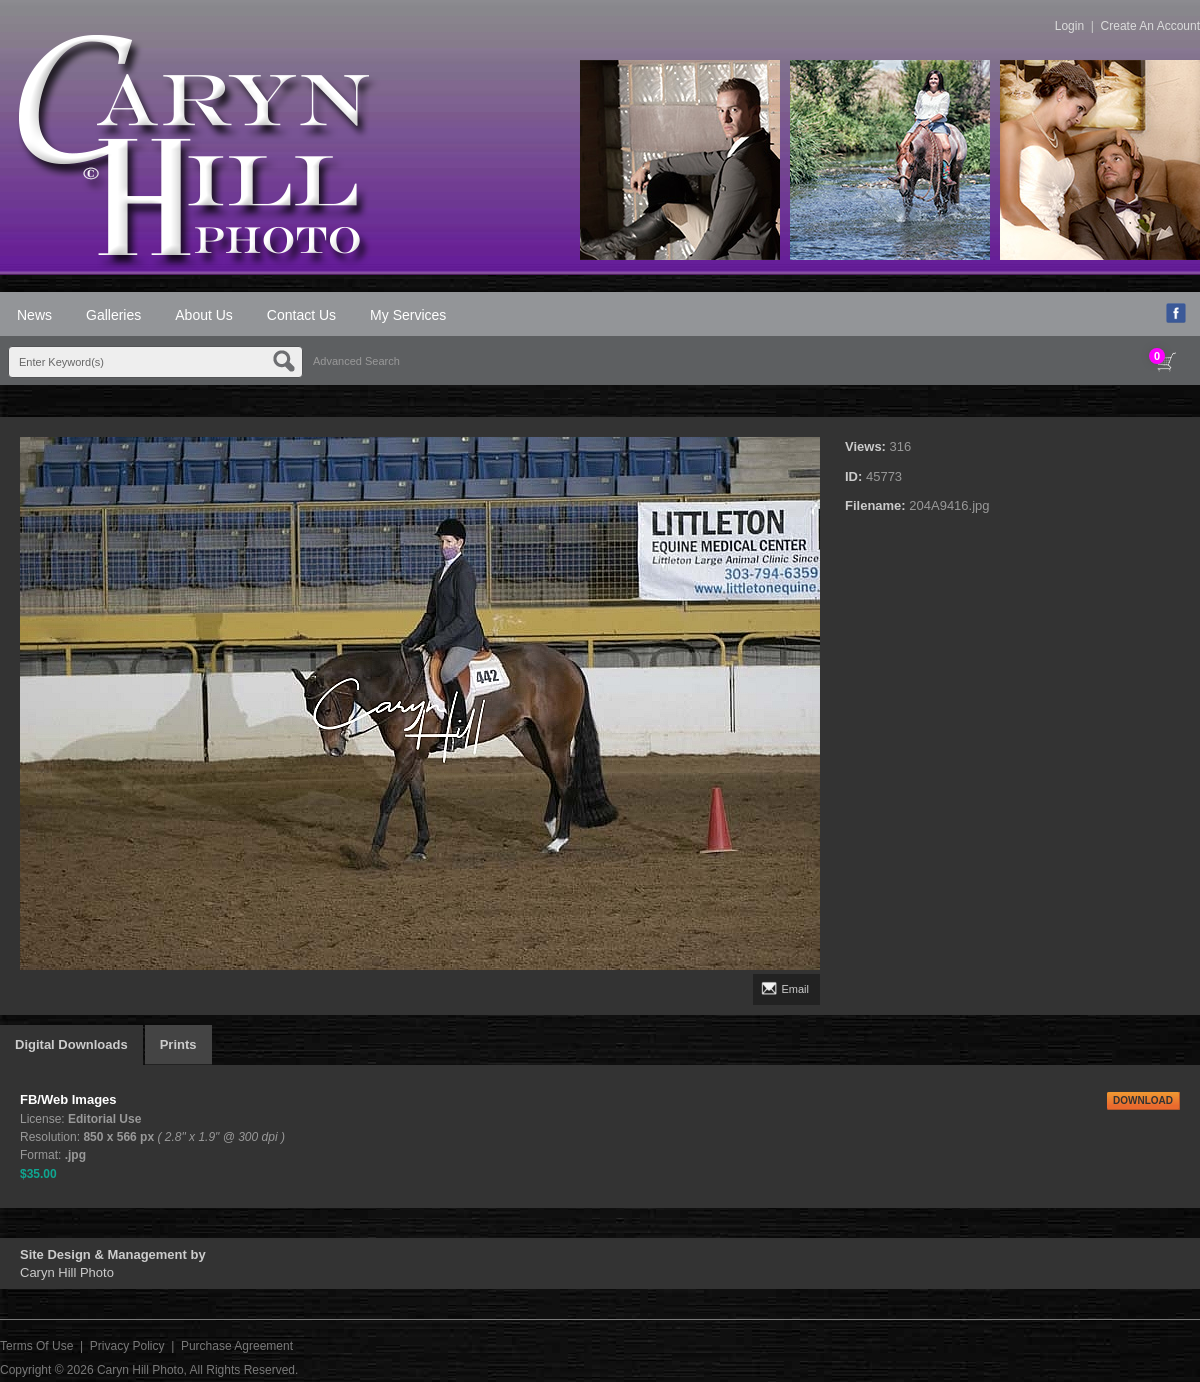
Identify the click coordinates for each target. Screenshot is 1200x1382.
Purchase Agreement (237, 1346)
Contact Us (301, 315)
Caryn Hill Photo (140, 1370)
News (34, 315)
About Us (204, 315)
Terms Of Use (36, 1346)
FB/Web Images (68, 1099)
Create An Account (1150, 26)
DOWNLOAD (1143, 1100)
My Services (408, 315)
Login (1069, 26)
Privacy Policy (127, 1346)
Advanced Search (356, 361)
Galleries (113, 315)
